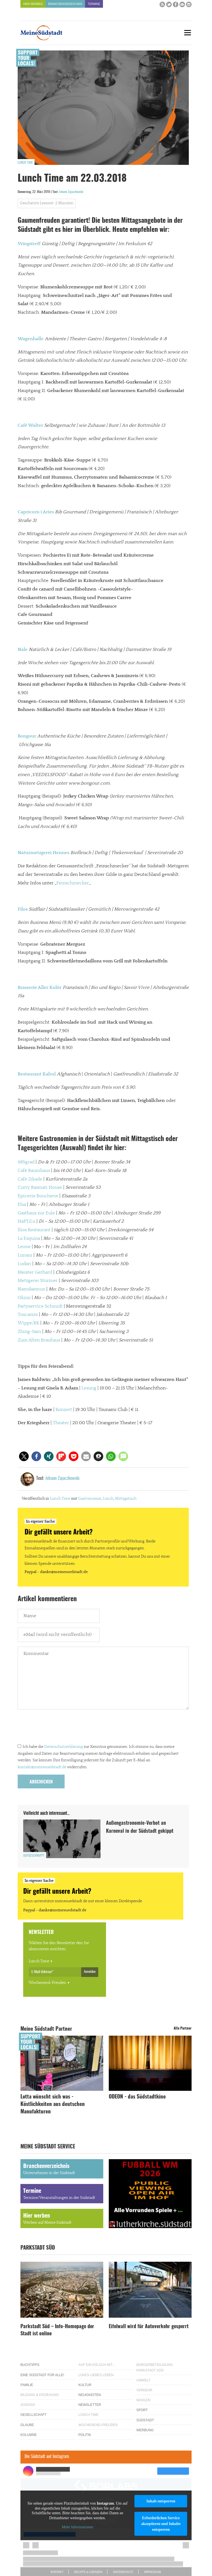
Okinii (24, 1297)
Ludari (24, 1263)
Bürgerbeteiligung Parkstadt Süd (154, 2367)
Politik (84, 2435)
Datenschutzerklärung (63, 1747)
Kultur (84, 2385)
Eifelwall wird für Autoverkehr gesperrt (149, 2326)
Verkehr (144, 2390)
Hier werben (33, 4)
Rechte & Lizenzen (88, 2572)
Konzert (63, 1409)
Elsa (22, 1204)
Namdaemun (31, 1289)
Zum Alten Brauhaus (39, 1340)
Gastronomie (89, 1498)
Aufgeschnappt (33, 1855)
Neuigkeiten (89, 2395)
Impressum (152, 2572)
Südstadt (145, 2420)
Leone (24, 1246)
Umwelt (143, 2380)
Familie (26, 2385)
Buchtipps (29, 2365)
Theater (61, 1423)
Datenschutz (123, 2572)
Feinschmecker (72, 883)
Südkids (27, 2405)
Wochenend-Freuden (47, 1983)
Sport (142, 2410)
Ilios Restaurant (34, 1230)
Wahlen (143, 2400)
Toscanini (28, 1314)
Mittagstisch (125, 1498)
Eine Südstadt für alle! (42, 2375)
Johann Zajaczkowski (71, 192)
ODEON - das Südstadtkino (137, 2097)
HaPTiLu (26, 1221)
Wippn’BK (28, 1323)
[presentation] (60, 1728)
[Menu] (187, 32)
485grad (26, 1162)
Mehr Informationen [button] (77, 2527)
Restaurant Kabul (37, 1074)
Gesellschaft (33, 2415)
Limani (25, 1255)
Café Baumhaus (34, 1170)
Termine (94, 4)
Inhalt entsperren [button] (160, 2501)
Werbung (145, 2430)
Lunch (108, 1498)
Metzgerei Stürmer (38, 1280)
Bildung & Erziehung (39, 2395)
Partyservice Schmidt (40, 1306)
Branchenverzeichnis (65, 4)
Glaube (27, 2425)
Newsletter (89, 2405)
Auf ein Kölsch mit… (97, 2365)
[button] (24, 1456)
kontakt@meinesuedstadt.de (42, 1767)
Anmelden (90, 1971)
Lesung (88, 1388)
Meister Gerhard (35, 1272)
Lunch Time (25, 162)
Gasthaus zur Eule (36, 1213)
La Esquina (29, 1238)
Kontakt (57, 2572)
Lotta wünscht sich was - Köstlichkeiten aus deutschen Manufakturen (52, 2104)
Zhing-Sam (29, 1331)
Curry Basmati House (40, 1187)
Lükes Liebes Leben (95, 2375)
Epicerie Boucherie (38, 1196)
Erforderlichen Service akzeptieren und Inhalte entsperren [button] (161, 2524)
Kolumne (28, 2435)
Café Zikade (30, 1179)
